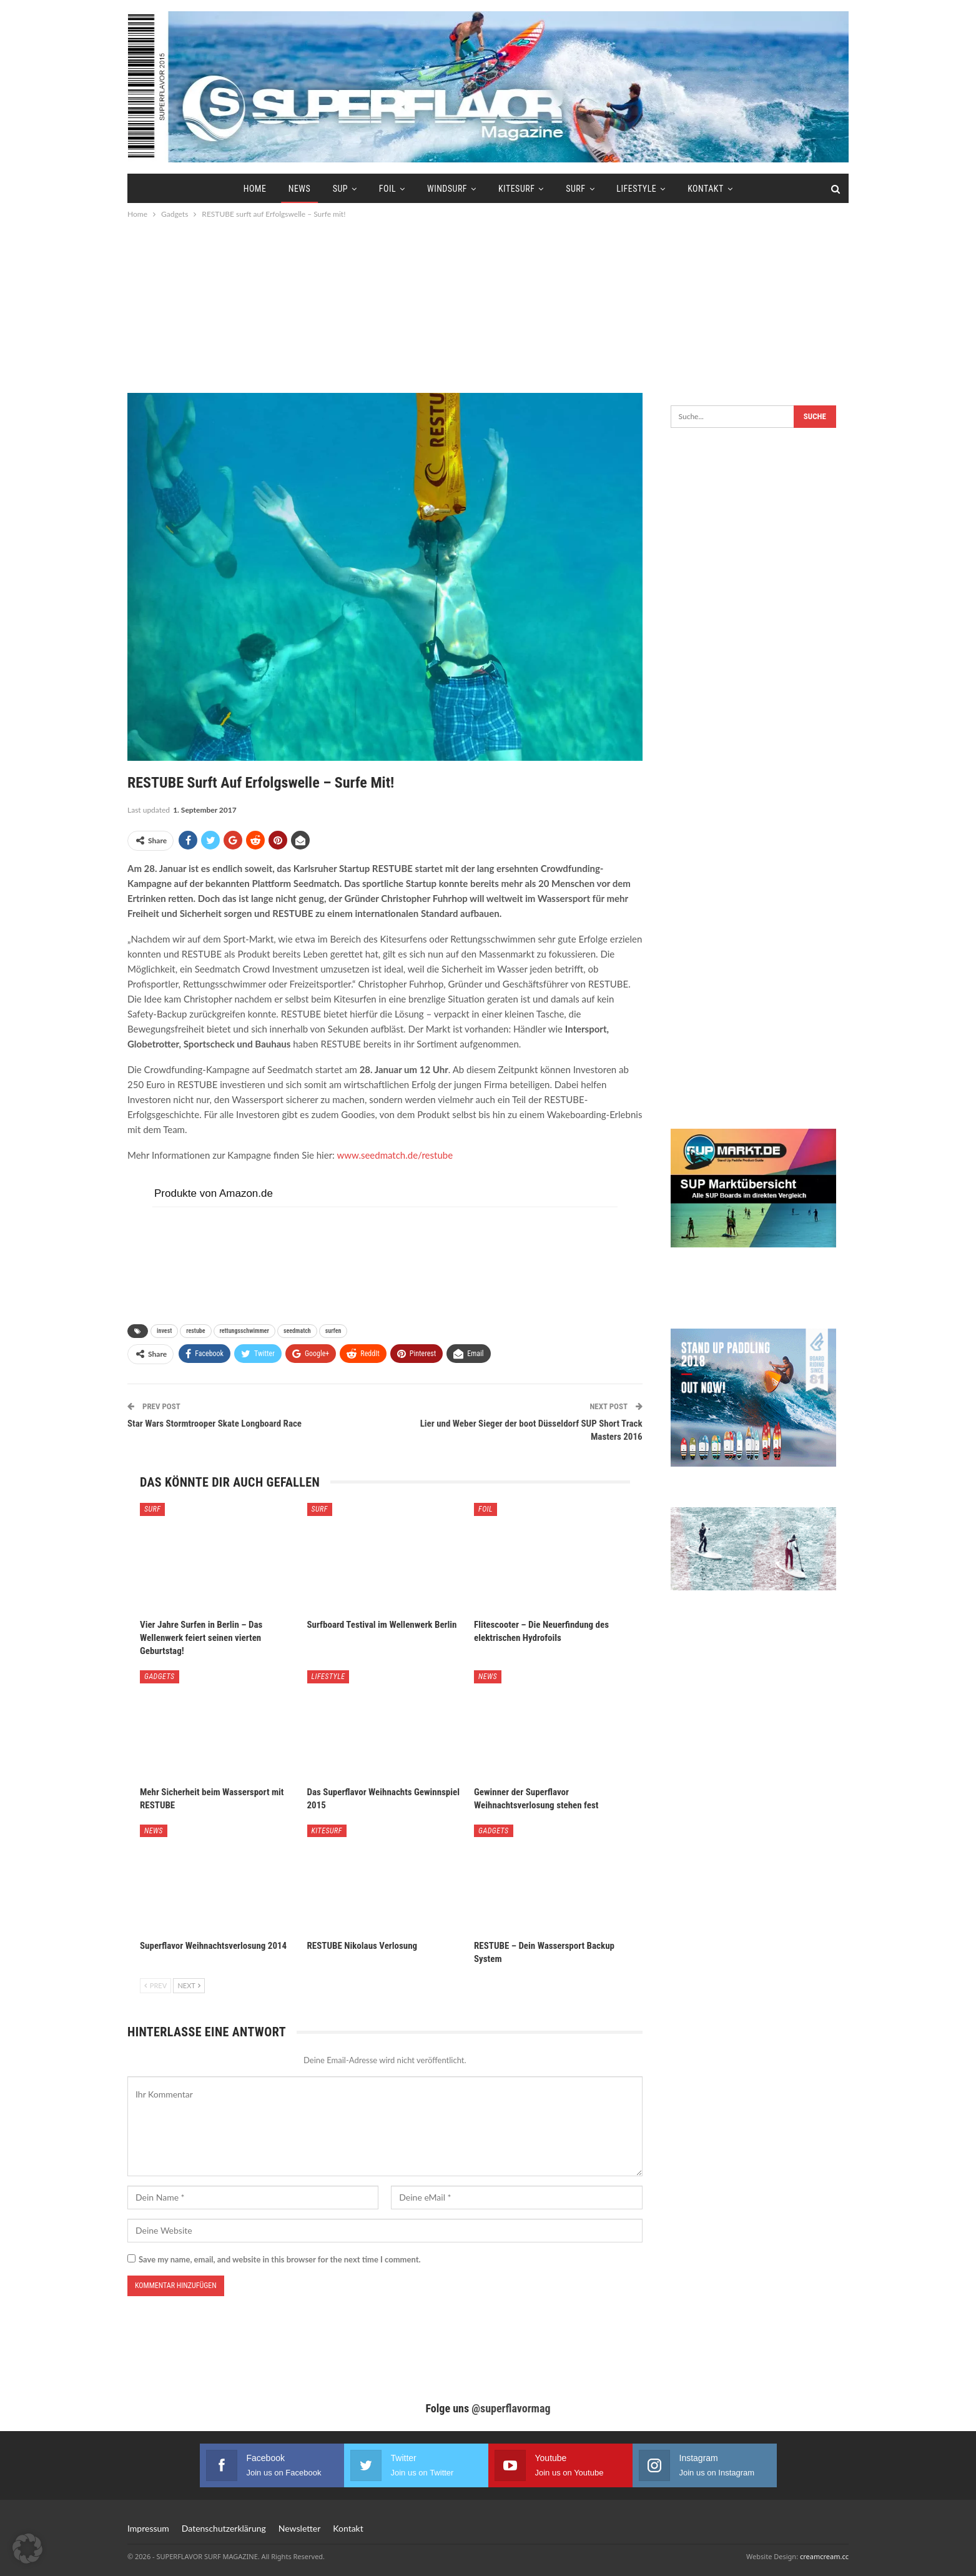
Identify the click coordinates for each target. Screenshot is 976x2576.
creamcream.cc (824, 2556)
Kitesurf (516, 189)
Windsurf (447, 189)
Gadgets (159, 1676)
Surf (575, 189)
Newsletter (299, 2528)
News (299, 189)
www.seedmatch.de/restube (395, 1155)
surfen (333, 1330)
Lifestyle (636, 189)
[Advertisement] (488, 305)
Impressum (148, 2528)
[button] (27, 2548)
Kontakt (706, 189)
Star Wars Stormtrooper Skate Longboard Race (214, 1423)
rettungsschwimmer (244, 1330)
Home (255, 189)
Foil (387, 189)
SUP (340, 189)
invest (164, 1330)
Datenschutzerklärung (224, 2528)
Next (188, 1985)
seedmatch (297, 1330)
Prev (155, 1985)
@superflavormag (510, 2408)
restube (195, 1330)
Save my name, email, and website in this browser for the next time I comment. (280, 2259)
